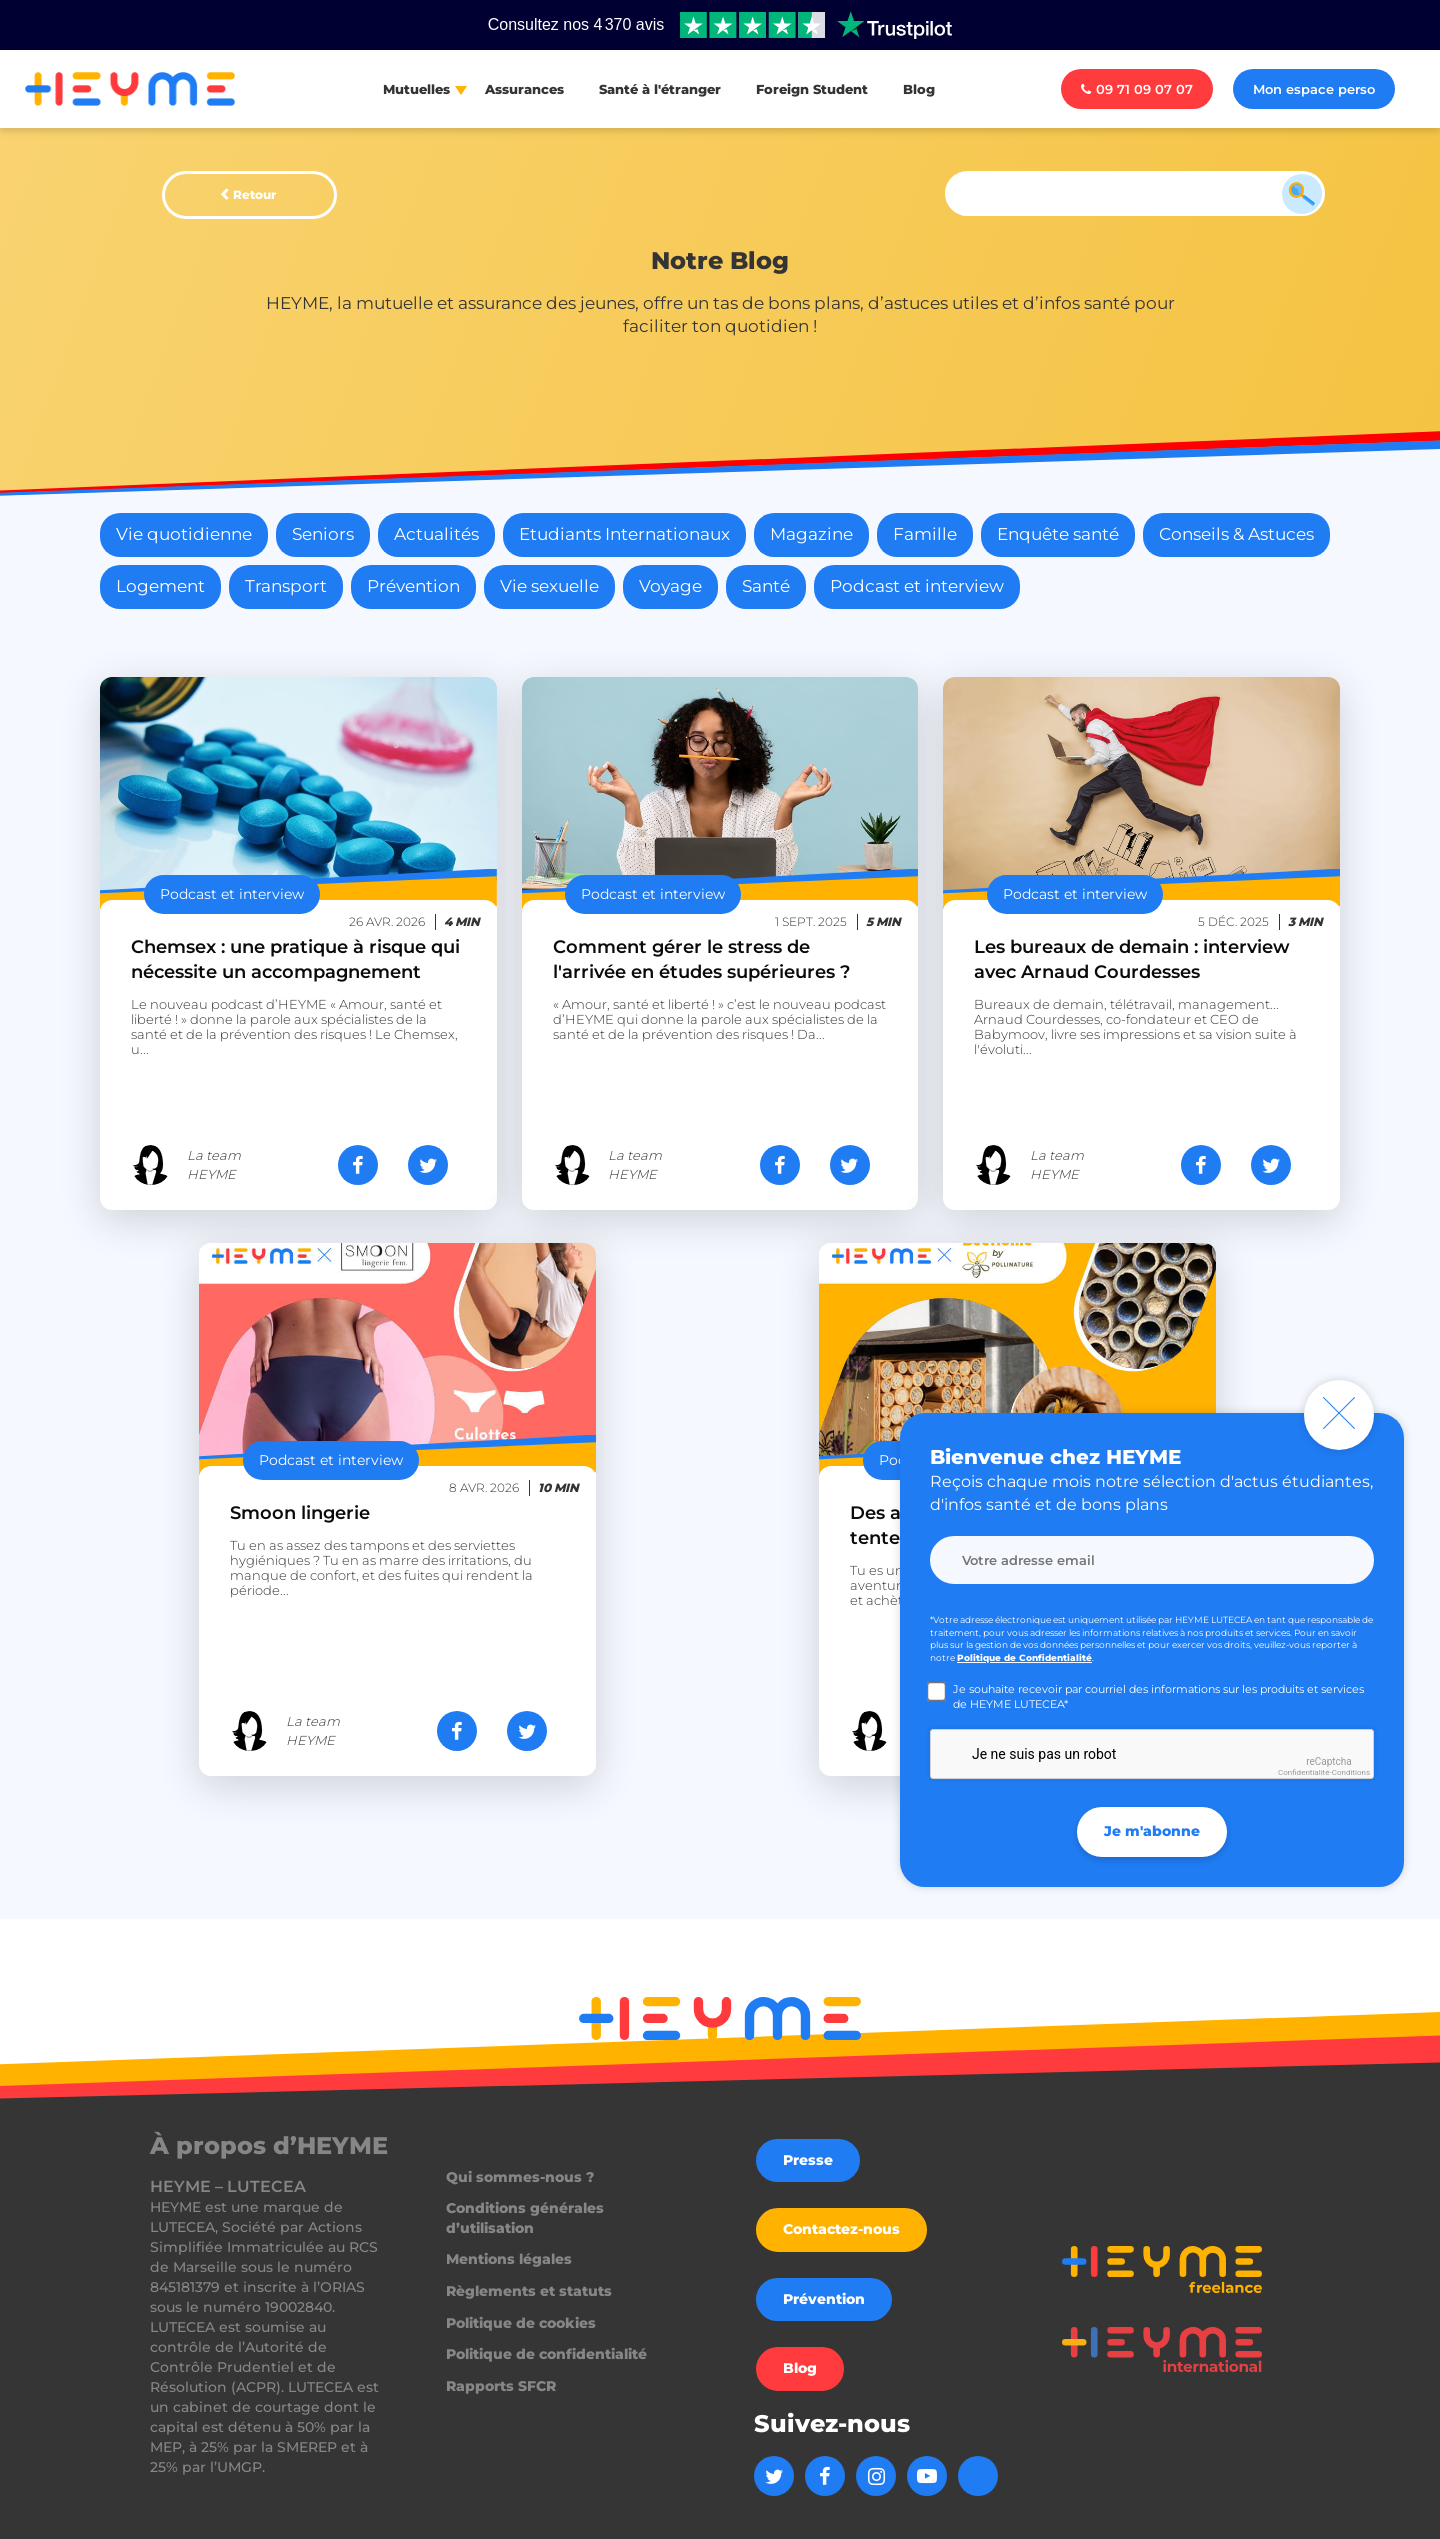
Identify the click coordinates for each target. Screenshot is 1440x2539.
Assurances (524, 89)
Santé (766, 586)
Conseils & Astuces (1236, 534)
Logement (160, 586)
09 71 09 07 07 (1137, 89)
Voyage (670, 586)
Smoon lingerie (300, 1513)
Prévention (413, 586)
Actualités (436, 534)
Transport (286, 586)
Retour (254, 194)
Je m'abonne (1152, 1832)
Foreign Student (812, 89)
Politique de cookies (521, 2323)
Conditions (1351, 1772)
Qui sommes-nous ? (520, 2177)
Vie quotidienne (184, 534)
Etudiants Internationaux (624, 534)
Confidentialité (1303, 1772)
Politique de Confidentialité (1024, 1657)
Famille (925, 534)
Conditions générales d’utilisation (525, 2218)
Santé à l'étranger (660, 89)
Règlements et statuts (529, 2291)
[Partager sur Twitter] (428, 1165)
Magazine (811, 534)
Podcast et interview (917, 586)
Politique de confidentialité (546, 2354)
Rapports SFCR (501, 2386)
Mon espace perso (1314, 89)
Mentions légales (509, 2259)
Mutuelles (416, 89)
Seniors (323, 534)
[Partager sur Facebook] (358, 1165)
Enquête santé (1058, 534)
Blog (919, 89)
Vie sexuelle (549, 586)
